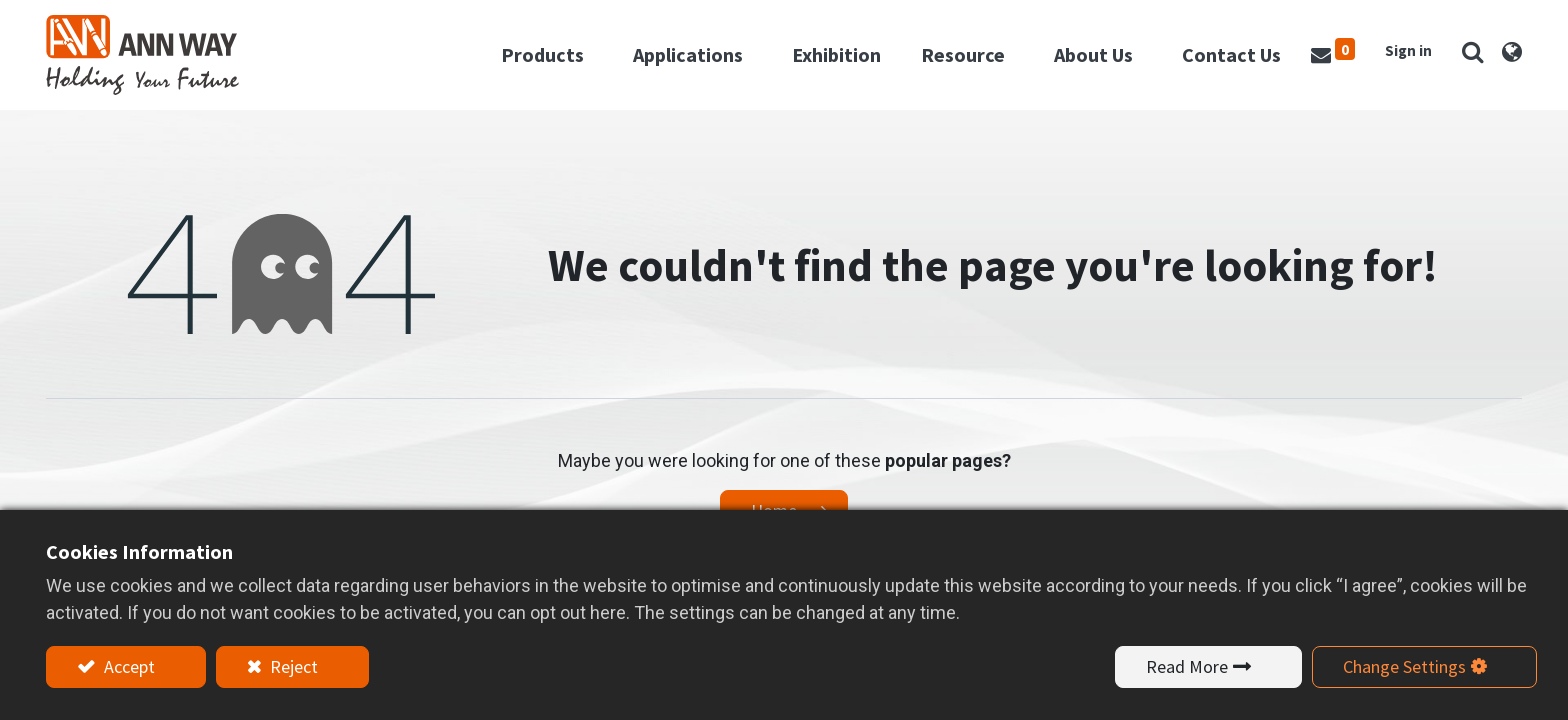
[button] (1473, 51)
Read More (1187, 666)
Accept (127, 666)
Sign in (1408, 50)
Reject (292, 666)
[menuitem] (836, 55)
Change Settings (1404, 666)
